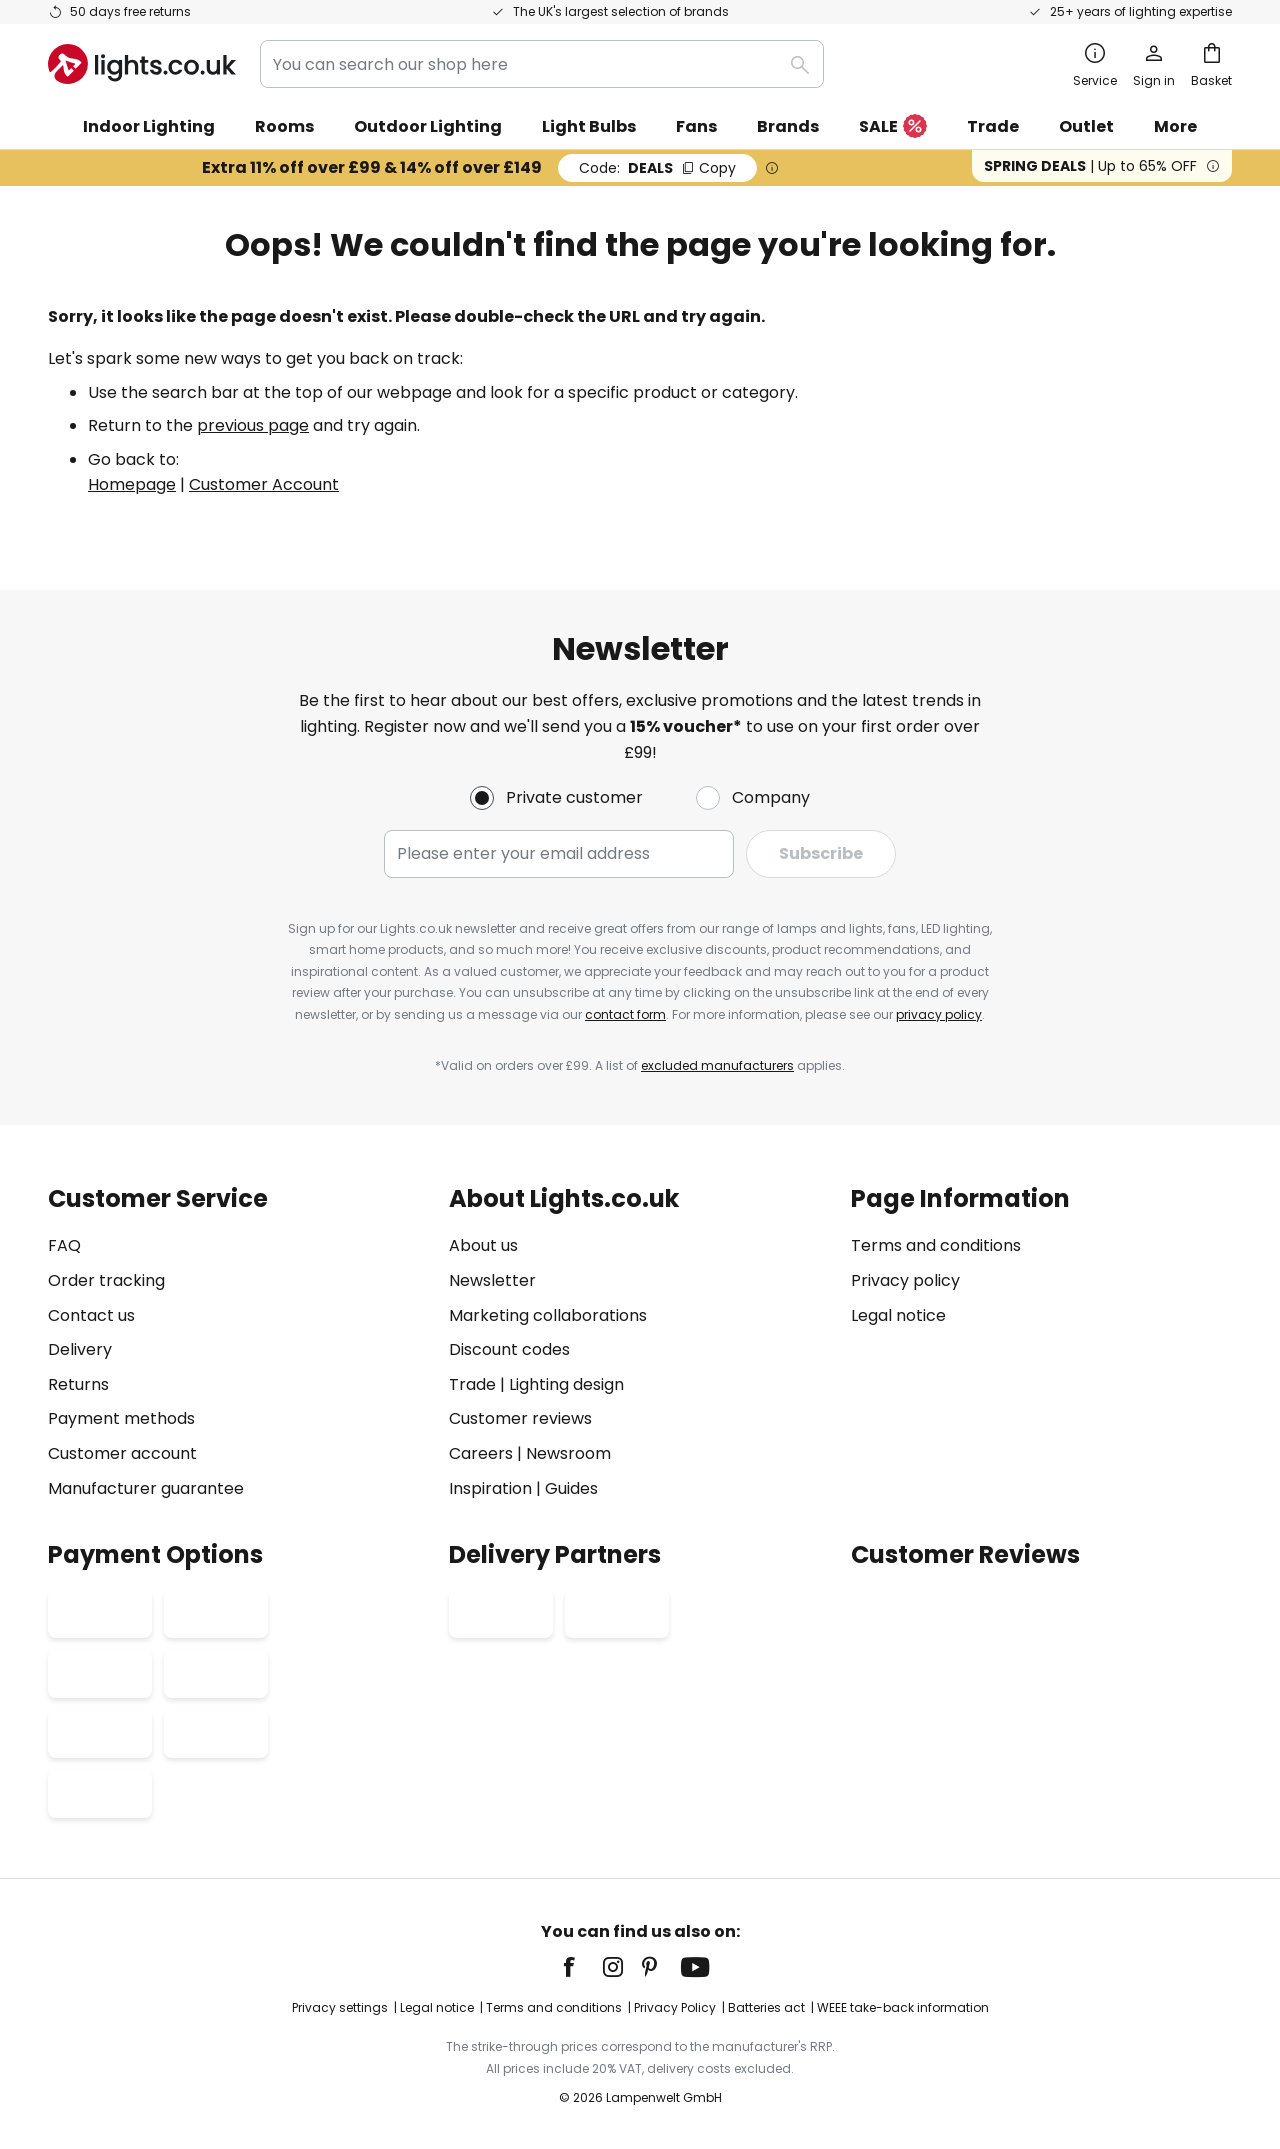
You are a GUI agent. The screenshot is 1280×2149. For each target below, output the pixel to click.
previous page (253, 425)
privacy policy (939, 1014)
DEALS (657, 168)
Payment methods (121, 1418)
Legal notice (898, 1315)
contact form (625, 1014)
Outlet (1086, 126)
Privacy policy (905, 1280)
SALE (893, 127)
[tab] (238, 1343)
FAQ (64, 1245)
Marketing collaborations (548, 1315)
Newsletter (492, 1280)
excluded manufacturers (717, 1065)
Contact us (91, 1315)
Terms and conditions (936, 1245)
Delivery (80, 1349)
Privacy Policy (675, 2007)
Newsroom (568, 1453)
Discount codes (509, 1349)
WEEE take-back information (903, 2007)
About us (483, 1245)
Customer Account (264, 484)
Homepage (132, 484)
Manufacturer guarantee (146, 1488)
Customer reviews (520, 1418)
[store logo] (142, 64)
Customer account (122, 1453)
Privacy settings (340, 2007)
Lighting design (566, 1384)
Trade (993, 126)
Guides (571, 1488)
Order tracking (106, 1280)
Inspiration (490, 1488)
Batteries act (766, 2007)
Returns (78, 1384)
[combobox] (542, 64)
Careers (481, 1453)
